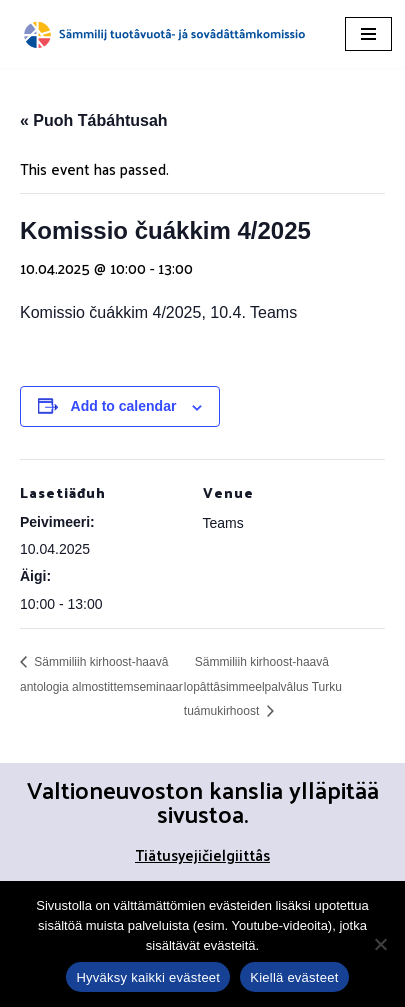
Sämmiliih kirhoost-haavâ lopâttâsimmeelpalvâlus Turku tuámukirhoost (263, 687)
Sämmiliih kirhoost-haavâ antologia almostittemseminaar (101, 674)
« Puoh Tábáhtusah (94, 120)
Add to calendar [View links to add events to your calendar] (124, 406)
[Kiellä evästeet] (380, 944)
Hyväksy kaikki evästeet (148, 977)
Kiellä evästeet (294, 977)
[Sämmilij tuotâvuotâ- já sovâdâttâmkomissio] (165, 34)
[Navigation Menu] (368, 34)
